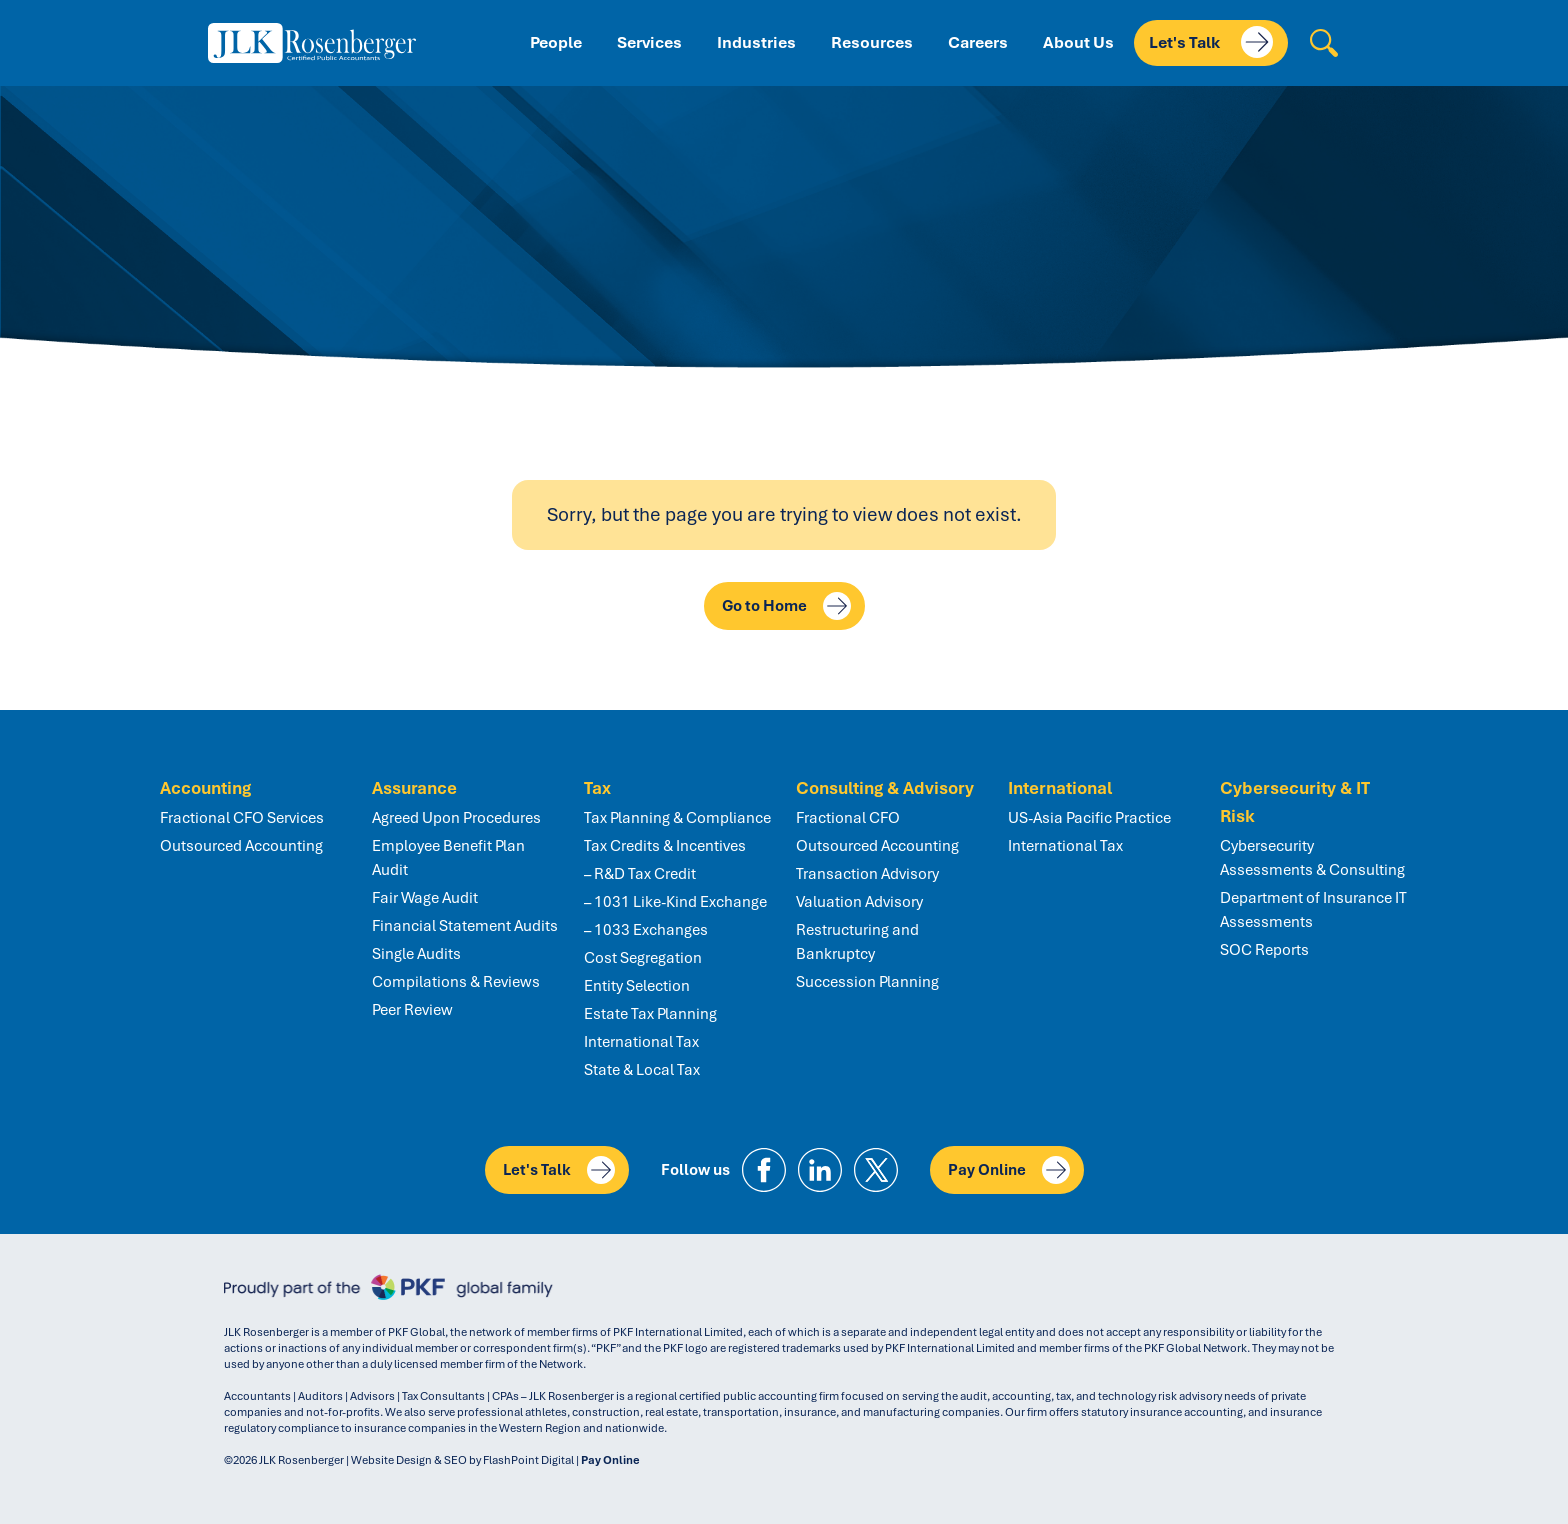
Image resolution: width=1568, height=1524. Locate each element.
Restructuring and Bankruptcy (857, 942)
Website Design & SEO (409, 1460)
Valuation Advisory (859, 902)
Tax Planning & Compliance (677, 818)
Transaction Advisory (867, 874)
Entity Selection (637, 986)
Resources (872, 42)
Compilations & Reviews (456, 982)
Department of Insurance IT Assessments (1313, 910)
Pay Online (1009, 1170)
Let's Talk (1211, 42)
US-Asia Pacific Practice (1089, 818)
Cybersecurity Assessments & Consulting (1312, 858)
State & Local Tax (642, 1070)
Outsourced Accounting (241, 846)
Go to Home (786, 606)
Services (649, 42)
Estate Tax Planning (650, 1014)
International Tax (641, 1042)
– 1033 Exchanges (646, 930)
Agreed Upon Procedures (456, 818)
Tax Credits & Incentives (665, 846)
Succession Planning (867, 982)
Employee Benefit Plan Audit (448, 858)
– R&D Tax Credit (640, 874)
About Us (1078, 42)
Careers (978, 42)
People (556, 42)
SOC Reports (1264, 950)
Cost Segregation (643, 958)
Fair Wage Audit (425, 898)
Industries (756, 42)
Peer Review (412, 1010)
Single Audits (416, 954)
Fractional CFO (848, 818)
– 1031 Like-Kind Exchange (675, 902)
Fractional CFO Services (242, 818)
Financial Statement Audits (465, 926)
